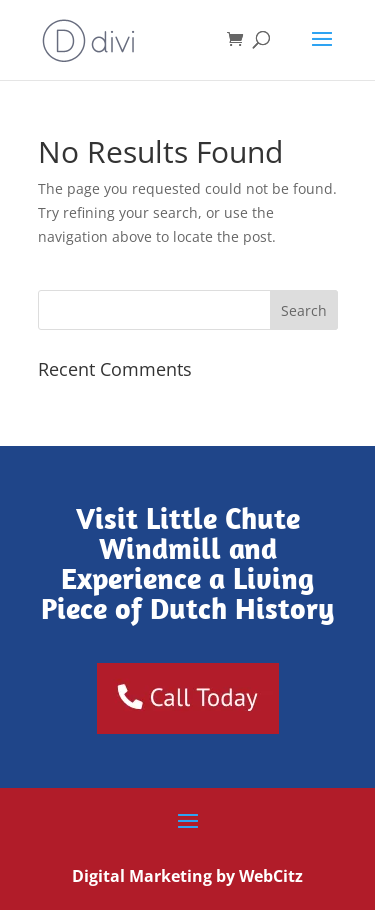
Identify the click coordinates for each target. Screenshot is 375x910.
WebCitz (271, 876)
